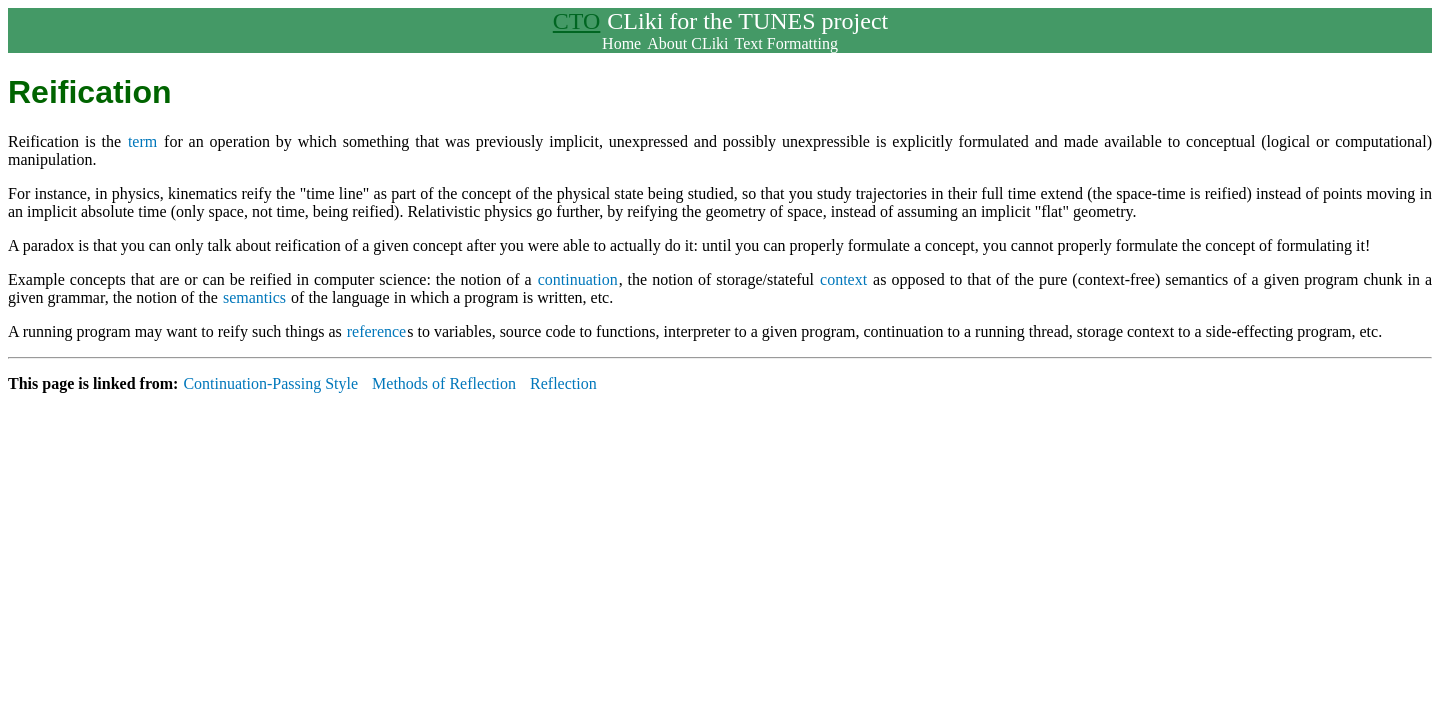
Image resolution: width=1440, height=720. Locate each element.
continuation (578, 279)
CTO (577, 21)
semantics (254, 297)
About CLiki (687, 43)
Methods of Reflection (444, 383)
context (843, 279)
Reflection (563, 383)
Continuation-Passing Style (270, 383)
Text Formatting (786, 43)
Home (621, 43)
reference (377, 331)
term (142, 141)
